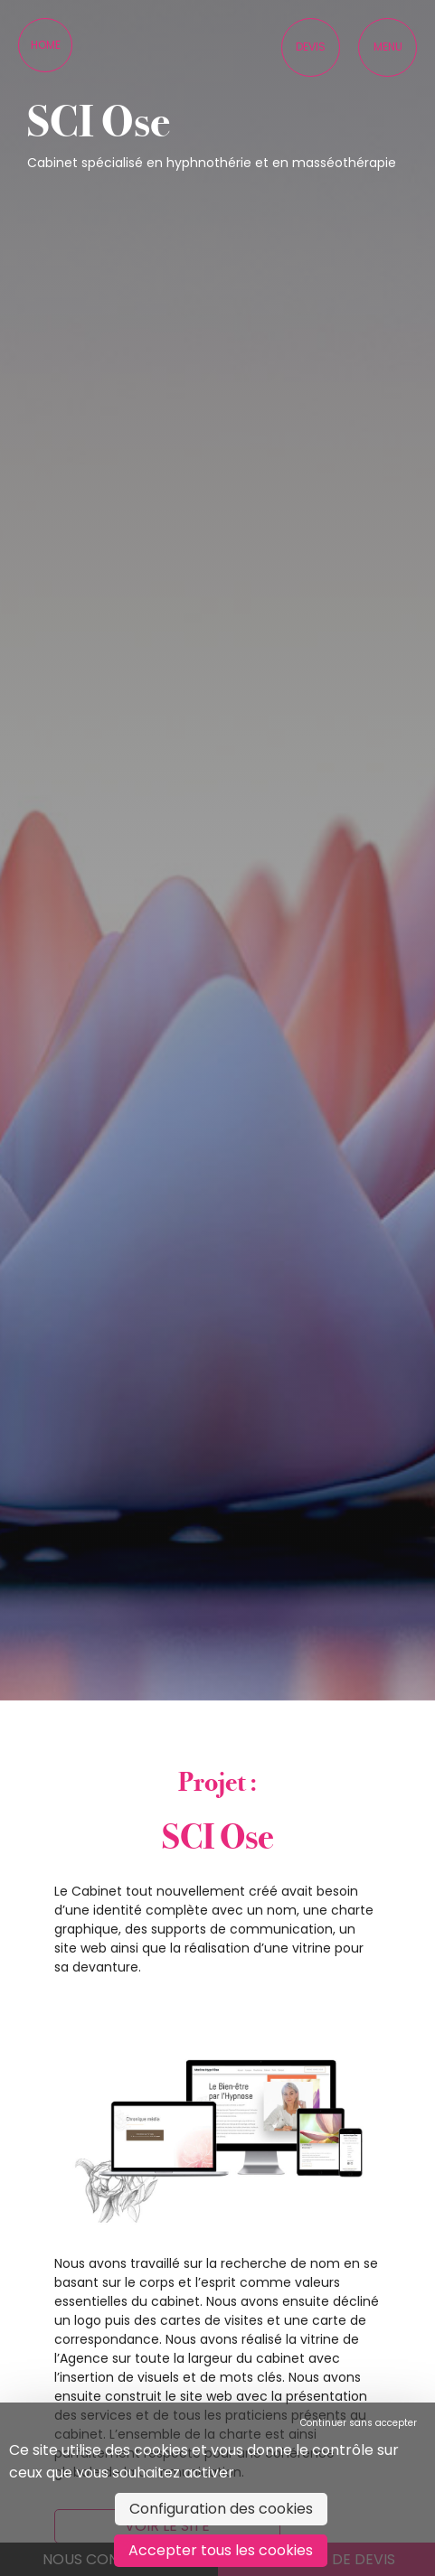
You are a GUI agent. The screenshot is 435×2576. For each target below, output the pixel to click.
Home (46, 44)
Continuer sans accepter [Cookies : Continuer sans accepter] (358, 2423)
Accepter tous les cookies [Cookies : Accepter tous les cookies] (220, 2550)
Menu (388, 46)
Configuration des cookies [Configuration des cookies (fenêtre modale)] (221, 2508)
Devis (311, 46)
